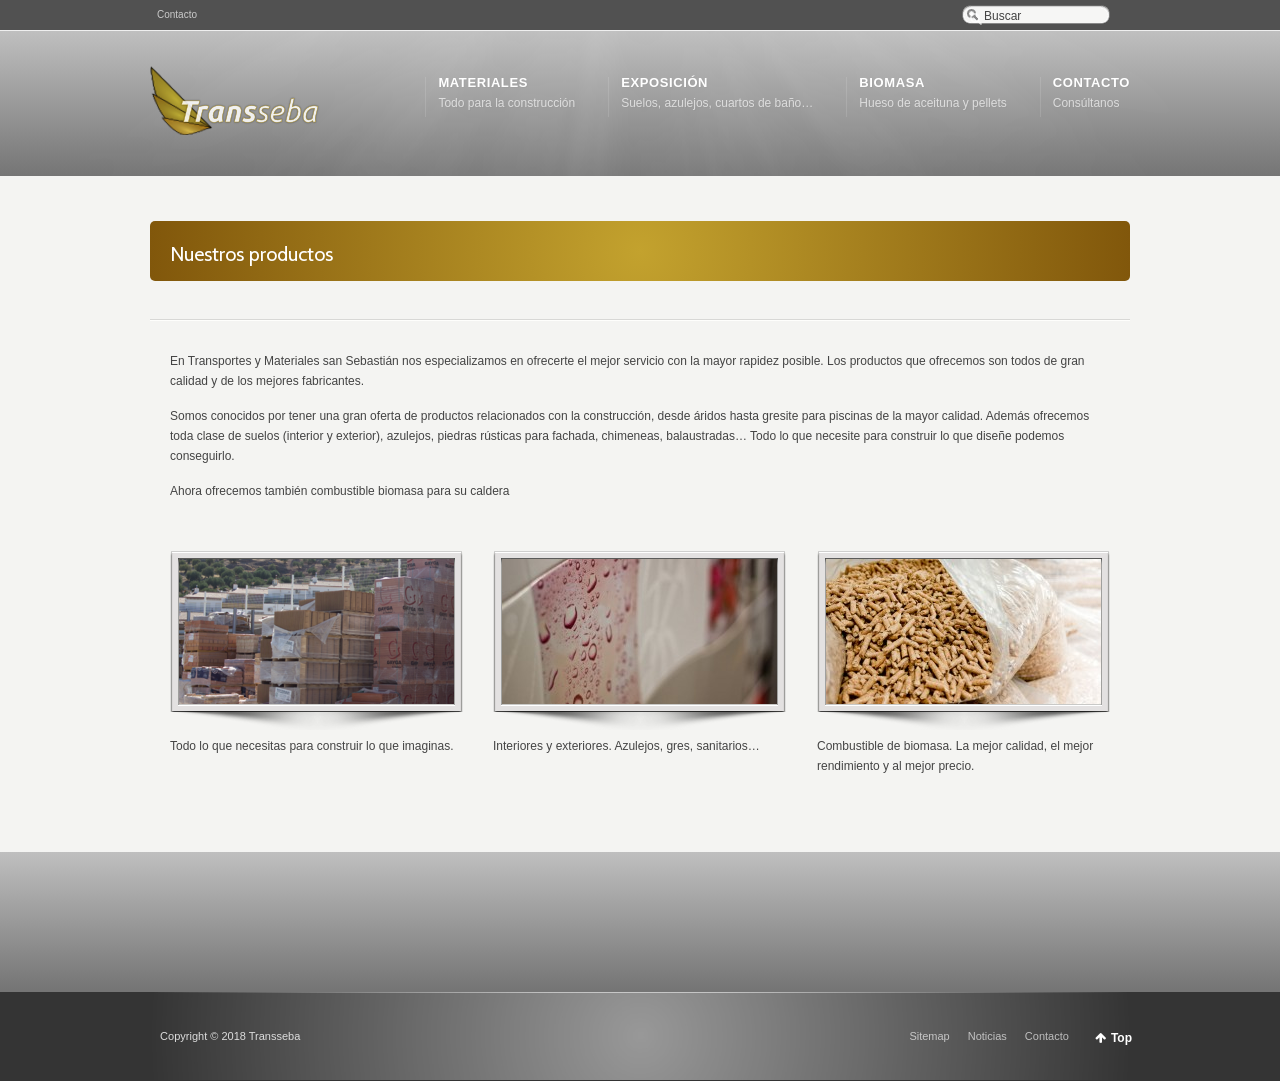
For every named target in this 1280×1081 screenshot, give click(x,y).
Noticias (987, 1036)
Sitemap (929, 1036)
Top (1121, 1038)
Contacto (177, 14)
